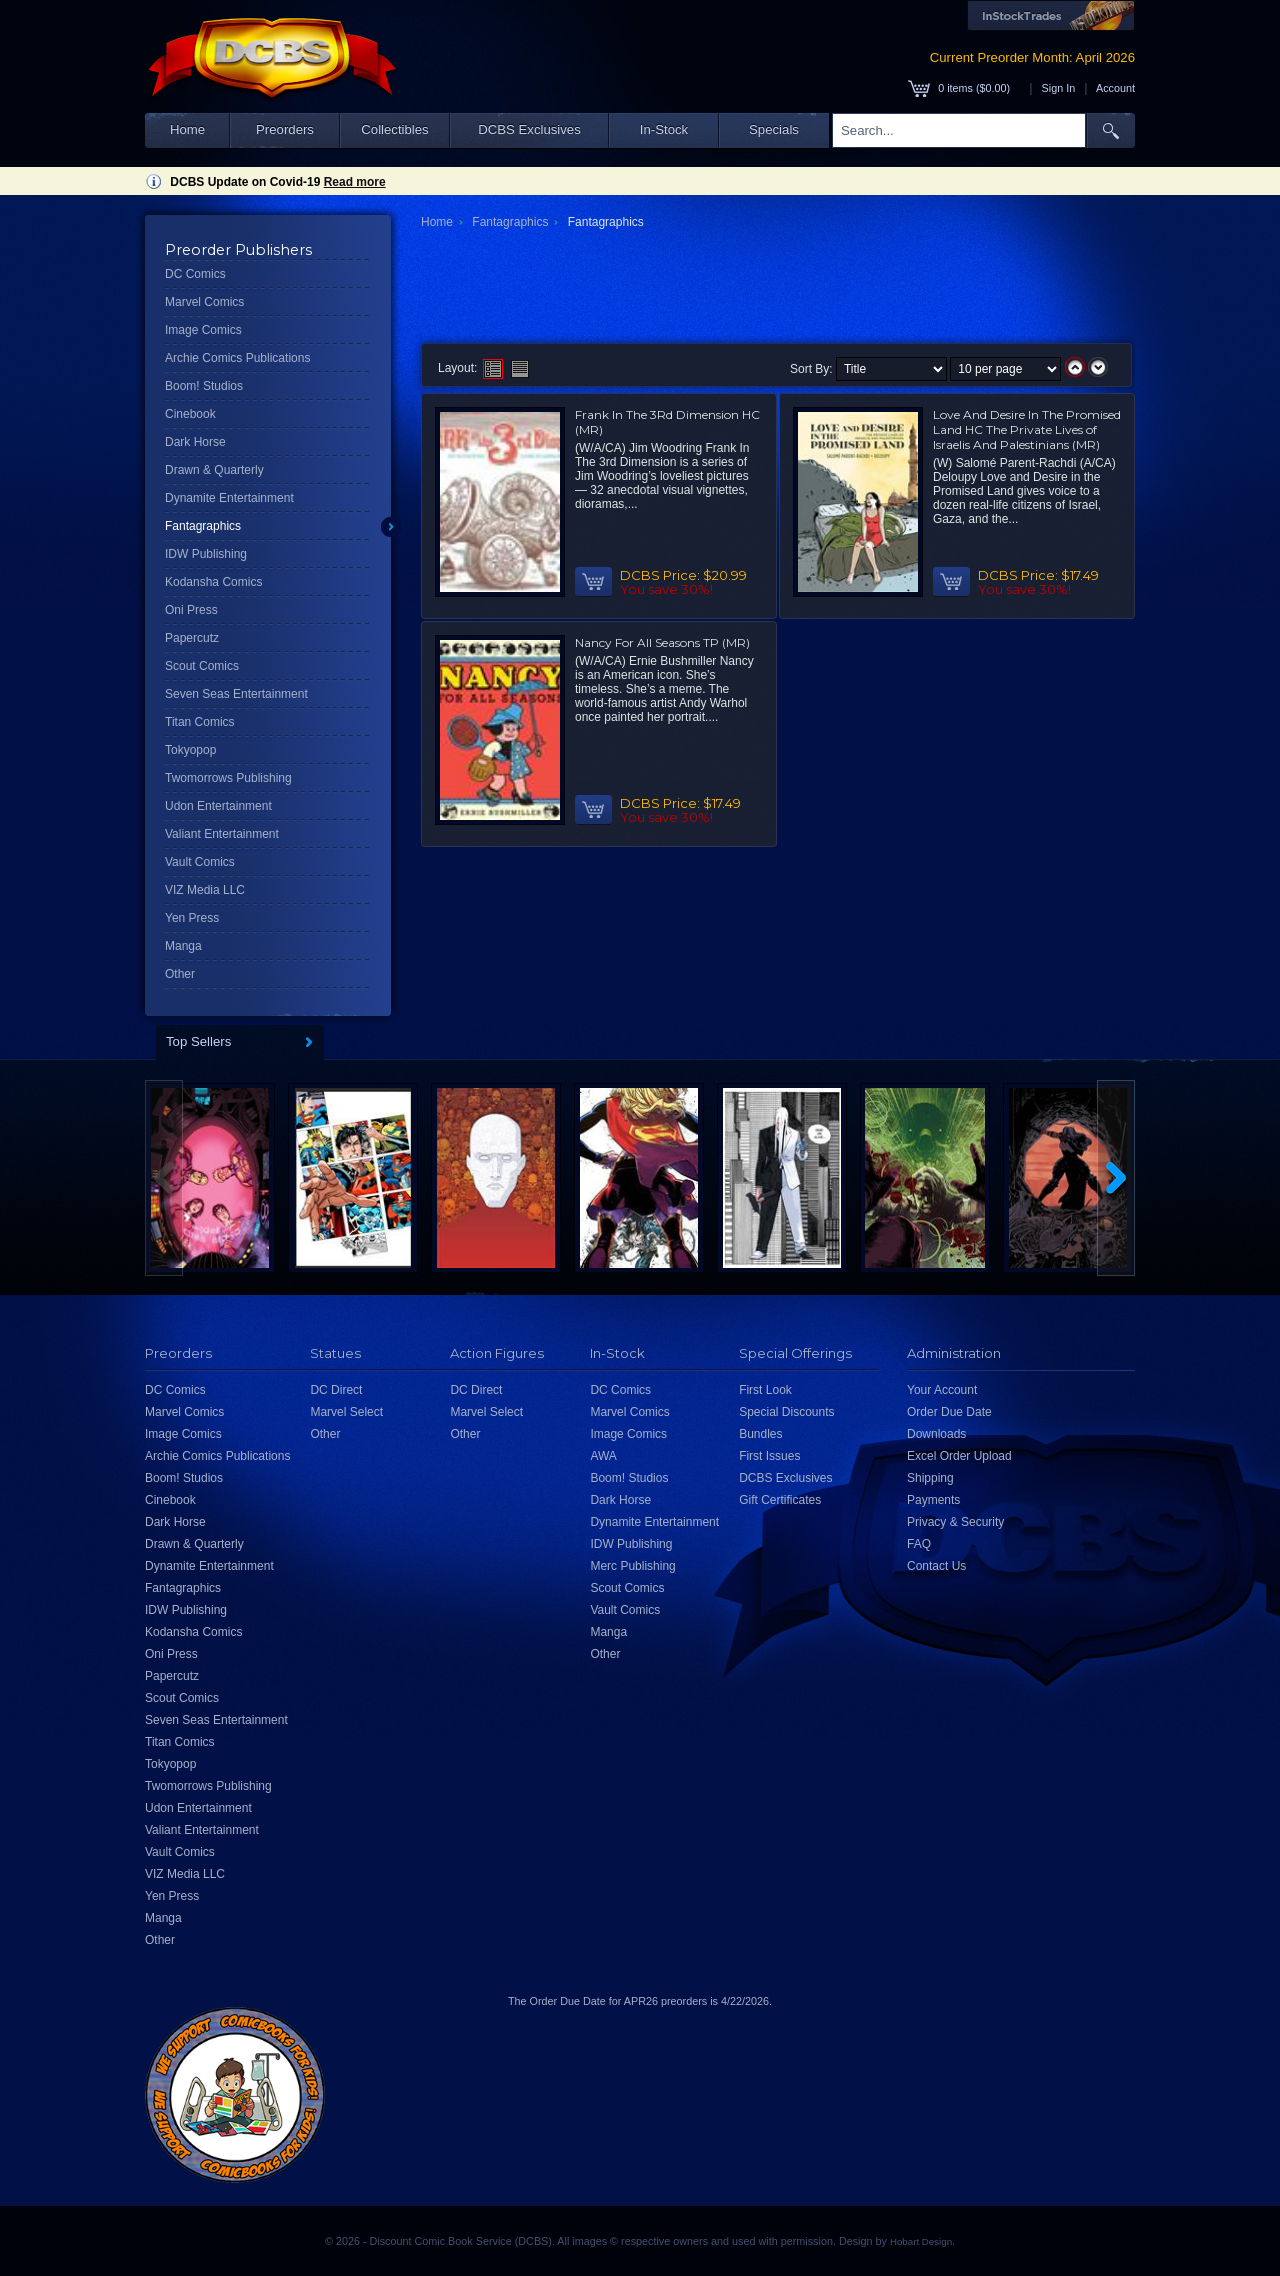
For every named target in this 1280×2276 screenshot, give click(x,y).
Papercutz (192, 638)
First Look (765, 1390)
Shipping (930, 1478)
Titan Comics (200, 722)
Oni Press (191, 610)
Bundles (760, 1434)
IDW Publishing (206, 554)
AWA (603, 1456)
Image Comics (203, 330)
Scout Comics (202, 666)
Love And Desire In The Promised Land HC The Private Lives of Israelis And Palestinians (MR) (1027, 429)
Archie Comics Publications (237, 358)
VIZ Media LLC (205, 890)
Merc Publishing (632, 1566)
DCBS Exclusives (529, 129)
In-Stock (664, 129)
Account (1115, 88)
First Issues (769, 1456)
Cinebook (190, 414)
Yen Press (192, 918)
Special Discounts (786, 1412)
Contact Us (936, 1566)
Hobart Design (921, 2241)
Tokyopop (190, 750)
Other (180, 974)
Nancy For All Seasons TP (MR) (662, 642)
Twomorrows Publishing (228, 778)
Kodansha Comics (213, 582)
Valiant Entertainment (222, 834)
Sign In (1059, 88)
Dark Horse (195, 442)
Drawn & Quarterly (214, 470)
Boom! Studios (204, 386)
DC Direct (336, 1390)
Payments (933, 1500)
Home (187, 129)
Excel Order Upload (959, 1456)
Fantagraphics (203, 526)
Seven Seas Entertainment (236, 694)
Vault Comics (200, 862)
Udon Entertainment (218, 806)
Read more (355, 182)
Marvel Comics (204, 302)
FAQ (919, 1544)
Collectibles (394, 129)
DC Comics (195, 274)
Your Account (942, 1390)
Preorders (285, 129)
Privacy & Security (955, 1522)
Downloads (936, 1434)
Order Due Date (949, 1412)
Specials (774, 129)
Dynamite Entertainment (229, 498)
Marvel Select (346, 1412)
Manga (183, 946)
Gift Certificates (780, 1500)
